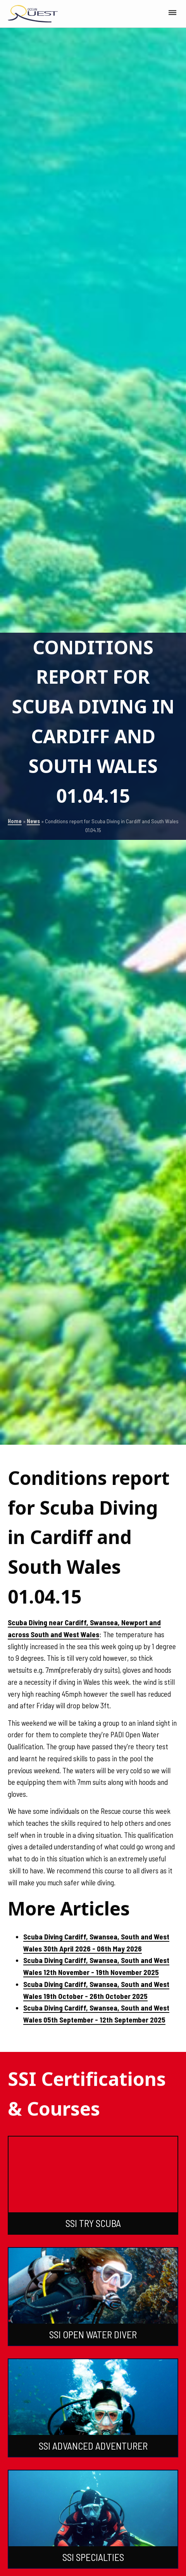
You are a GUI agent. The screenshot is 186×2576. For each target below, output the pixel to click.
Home (15, 821)
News (33, 821)
